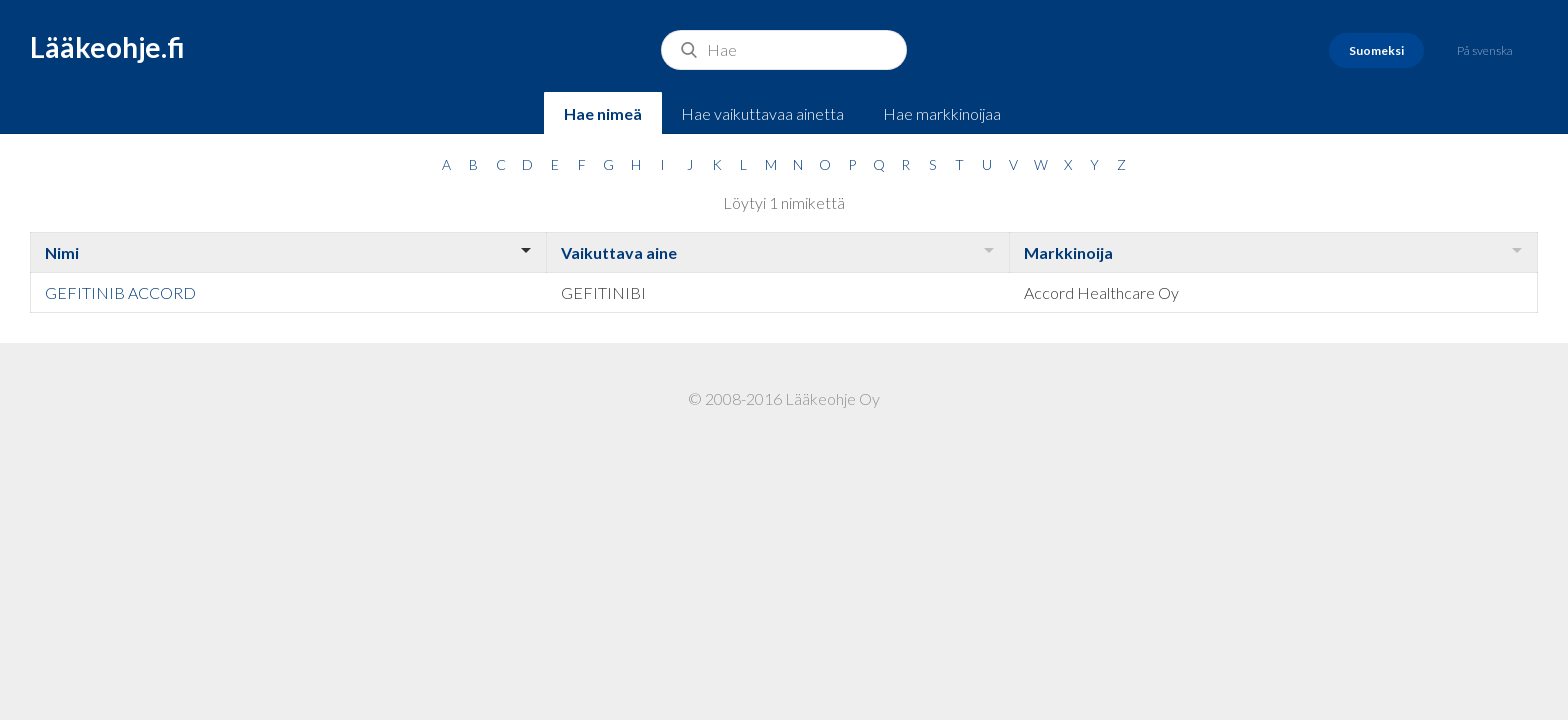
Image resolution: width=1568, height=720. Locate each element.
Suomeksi (1376, 50)
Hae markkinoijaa (942, 113)
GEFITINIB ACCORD (120, 292)
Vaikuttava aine (619, 252)
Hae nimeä (603, 113)
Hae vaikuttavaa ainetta (762, 113)
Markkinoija (1068, 252)
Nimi (62, 252)
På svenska (1485, 50)
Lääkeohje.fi (107, 47)
